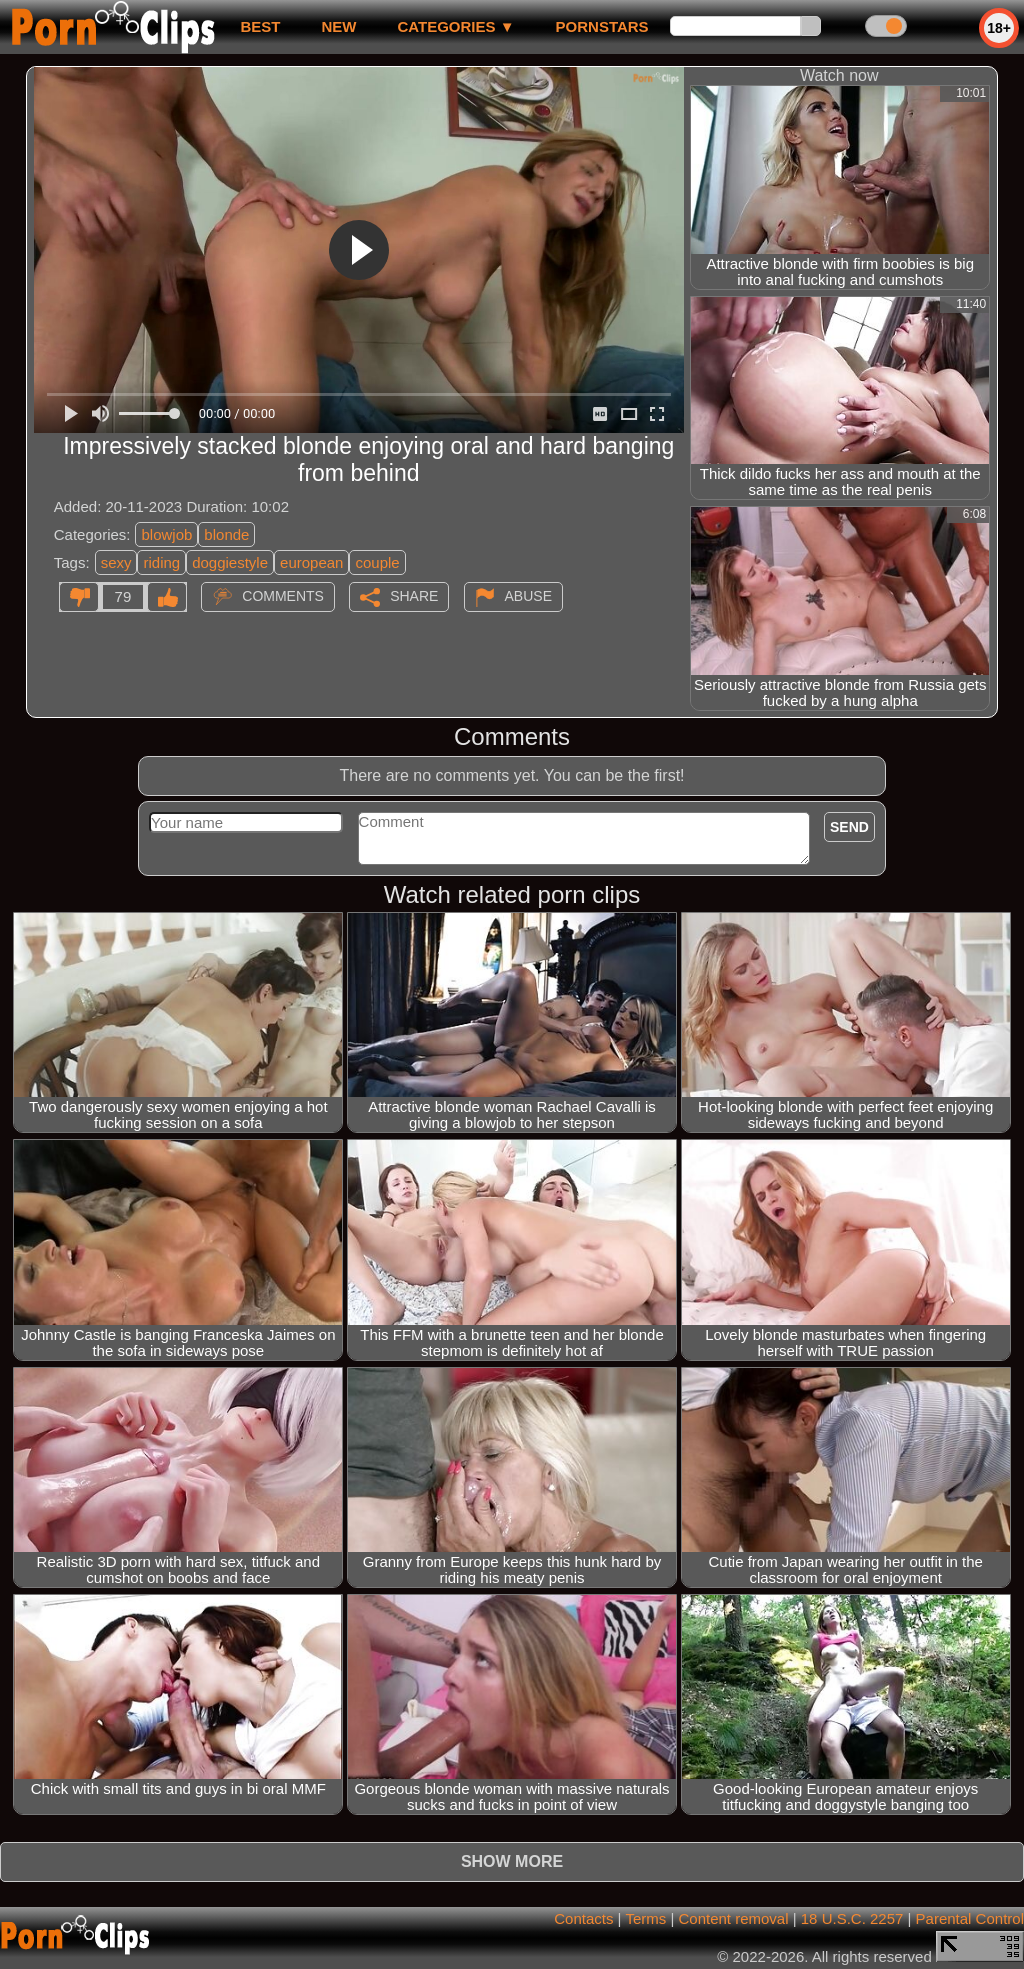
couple (377, 562)
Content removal (733, 1918)
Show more (512, 1861)
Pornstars (602, 26)
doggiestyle (230, 562)
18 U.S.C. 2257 (852, 1918)
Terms (645, 1918)
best (260, 26)
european (311, 562)
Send (849, 827)
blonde (226, 534)
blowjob (166, 534)
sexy (116, 562)
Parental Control (970, 1918)
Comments (283, 596)
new (338, 26)
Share (414, 596)
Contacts (583, 1918)
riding (161, 562)
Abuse (528, 596)
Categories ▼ (455, 26)
